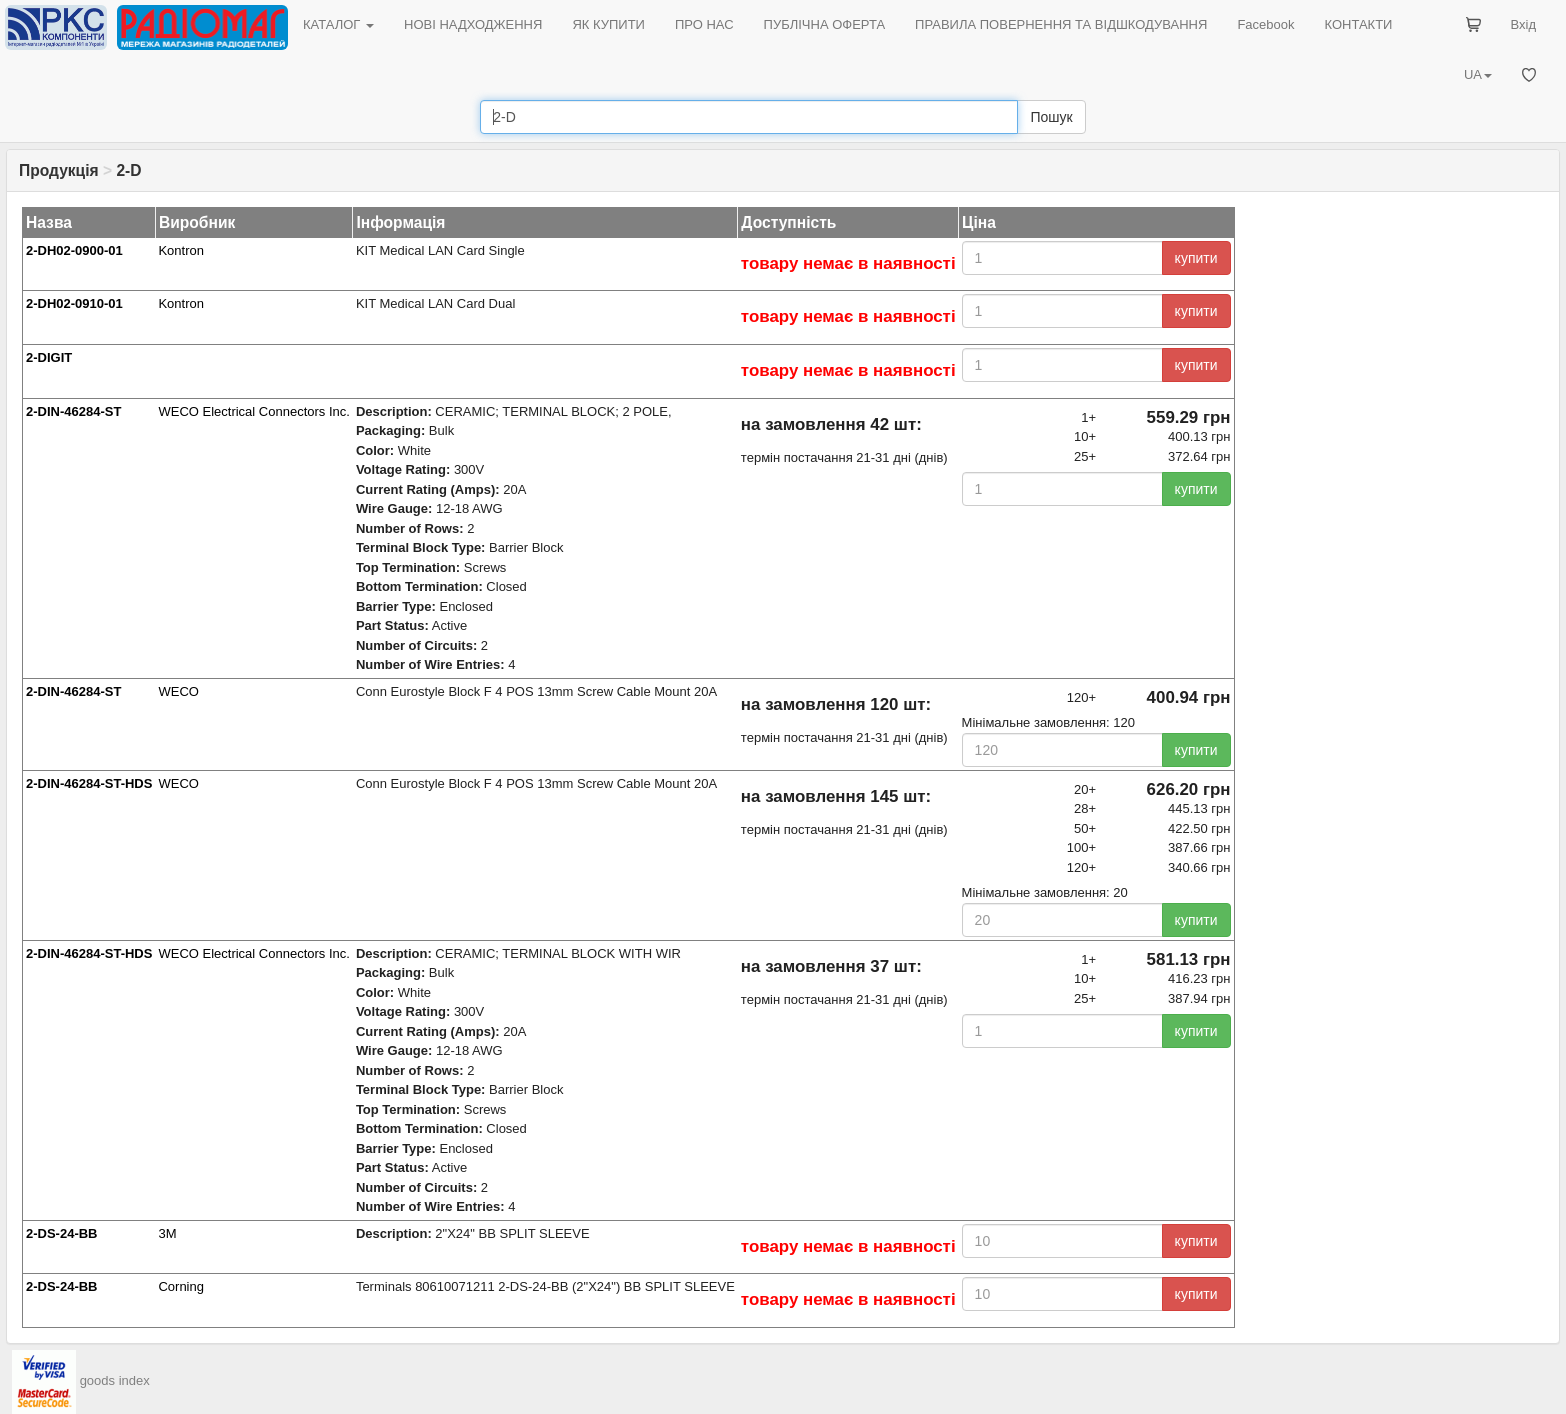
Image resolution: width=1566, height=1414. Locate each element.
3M (167, 1233)
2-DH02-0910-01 (74, 303)
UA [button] (1478, 74)
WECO (178, 691)
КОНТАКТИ (1358, 24)
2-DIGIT (49, 357)
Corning (181, 1286)
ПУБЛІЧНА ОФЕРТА (825, 24)
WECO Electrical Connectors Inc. (253, 411)
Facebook (1265, 24)
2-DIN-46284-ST (73, 411)
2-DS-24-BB (62, 1233)
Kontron (181, 250)
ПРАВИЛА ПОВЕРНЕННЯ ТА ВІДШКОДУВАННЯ (1061, 24)
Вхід (1524, 24)
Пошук (1051, 117)
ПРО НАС (704, 24)
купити (1196, 258)
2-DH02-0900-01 (74, 250)
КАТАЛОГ (338, 24)
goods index (115, 1380)
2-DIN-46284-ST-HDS (89, 783)
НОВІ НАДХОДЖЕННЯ (473, 24)
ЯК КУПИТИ (608, 24)
